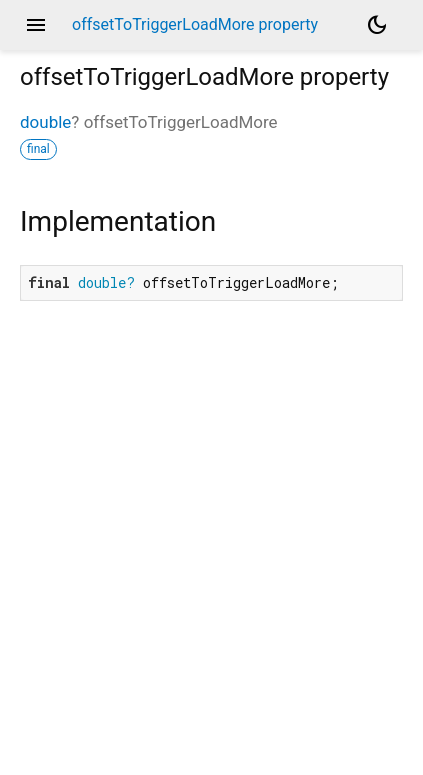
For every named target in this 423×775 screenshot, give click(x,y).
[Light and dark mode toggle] (377, 25)
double (45, 122)
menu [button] (36, 25)
